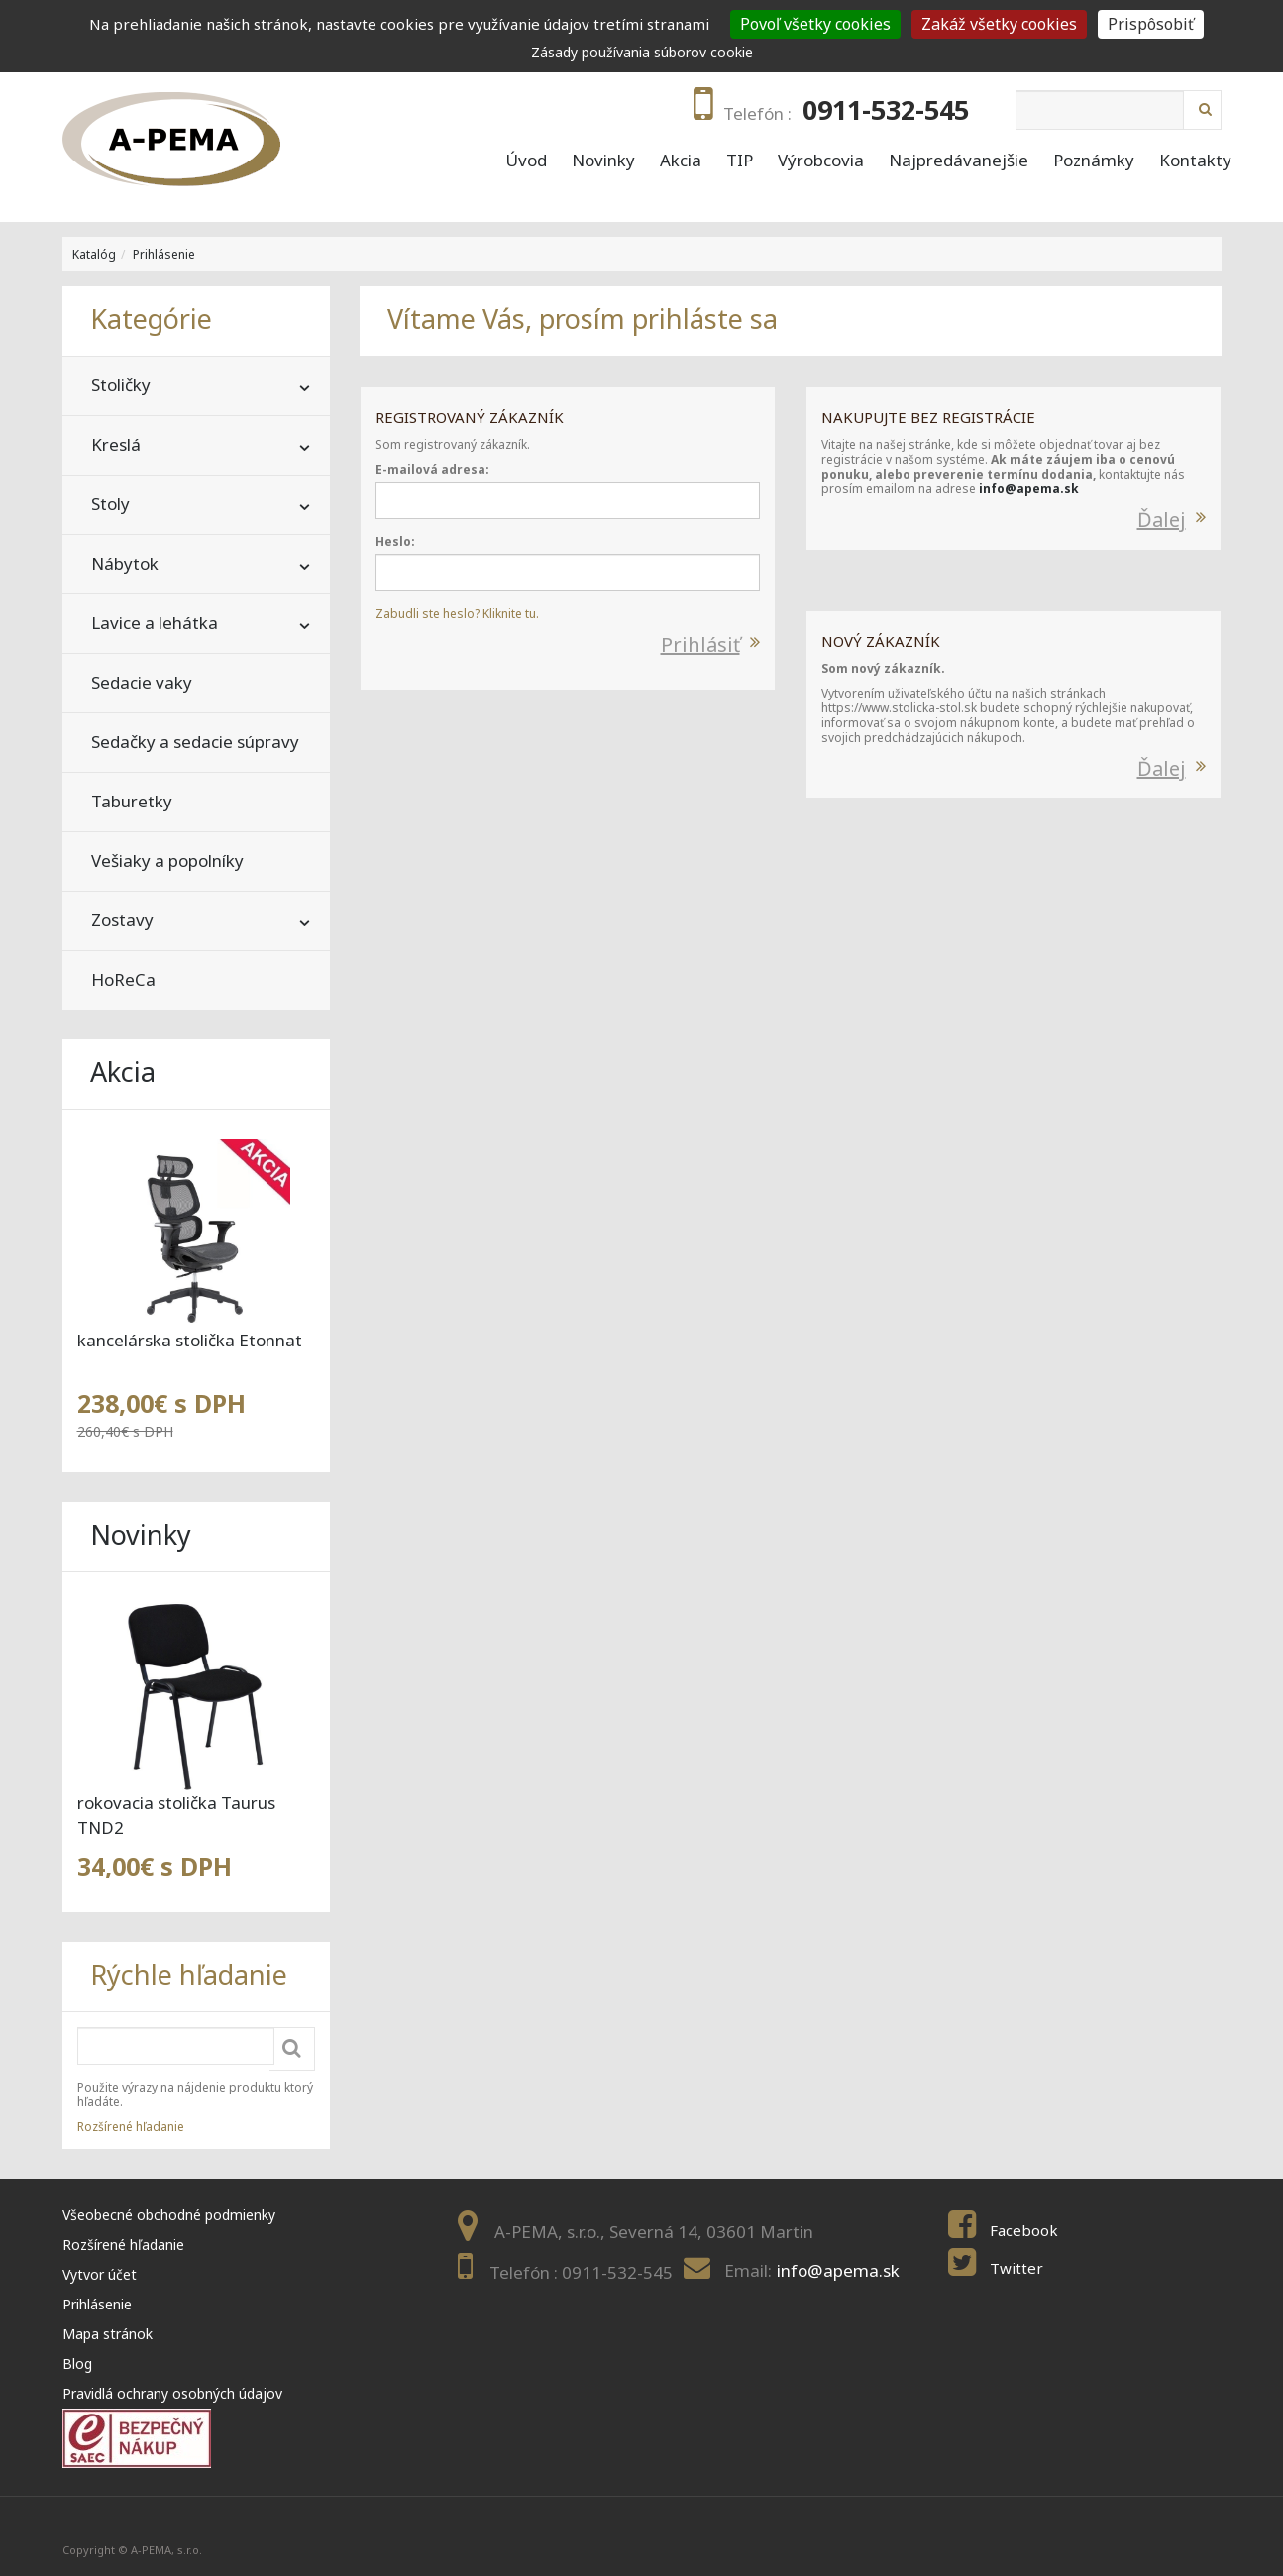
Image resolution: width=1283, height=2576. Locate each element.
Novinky (603, 160)
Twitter (1016, 2268)
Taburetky (131, 801)
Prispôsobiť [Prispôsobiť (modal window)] (1151, 24)
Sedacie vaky (141, 682)
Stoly (110, 503)
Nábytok (125, 563)
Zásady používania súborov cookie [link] (642, 52)
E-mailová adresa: (432, 469)
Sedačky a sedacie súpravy (195, 741)
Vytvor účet (99, 2274)
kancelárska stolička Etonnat (189, 1340)
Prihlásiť (700, 644)
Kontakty (1195, 160)
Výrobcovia (821, 160)
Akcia (680, 160)
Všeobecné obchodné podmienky (168, 2214)
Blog (77, 2363)
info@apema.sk (1029, 489)
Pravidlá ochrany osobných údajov (172, 2393)
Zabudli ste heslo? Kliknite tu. (457, 613)
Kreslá (116, 444)
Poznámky (1093, 160)
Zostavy (122, 920)
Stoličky (121, 385)
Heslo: (395, 541)
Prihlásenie (164, 254)
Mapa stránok (107, 2333)
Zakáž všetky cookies (999, 24)
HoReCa (123, 979)
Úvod (526, 160)
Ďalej (1161, 519)
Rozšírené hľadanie (130, 2126)
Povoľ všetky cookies (815, 24)
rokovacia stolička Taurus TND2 (176, 1815)
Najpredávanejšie (958, 160)
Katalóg (94, 254)
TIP (739, 160)
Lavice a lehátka (154, 622)
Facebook (1024, 2230)
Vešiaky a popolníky (167, 860)
